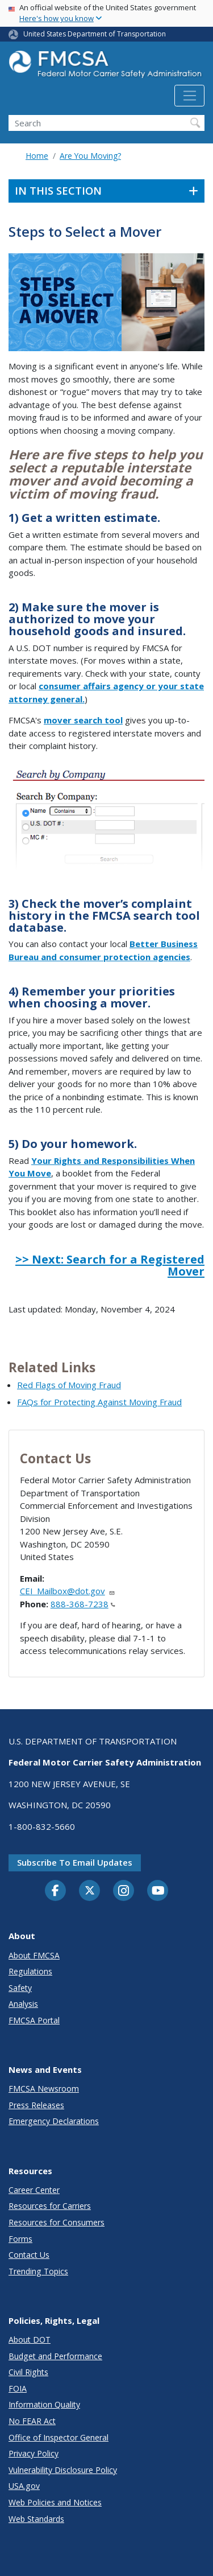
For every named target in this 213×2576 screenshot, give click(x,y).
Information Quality (44, 2404)
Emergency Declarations (54, 2121)
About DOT (30, 2339)
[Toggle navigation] (189, 95)
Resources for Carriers (50, 2205)
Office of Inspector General (58, 2437)
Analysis (23, 2003)
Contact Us (29, 2254)
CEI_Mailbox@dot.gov (67, 1590)
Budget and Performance (55, 2356)
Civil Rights (28, 2372)
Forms (20, 2238)
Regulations (30, 1971)
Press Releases (36, 2105)
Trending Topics (38, 2271)
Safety (20, 1987)
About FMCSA (34, 1955)
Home (37, 155)
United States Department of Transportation (94, 34)
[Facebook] (55, 1891)
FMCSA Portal (34, 2020)
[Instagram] (124, 1892)
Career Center (34, 2189)
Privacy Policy (34, 2453)
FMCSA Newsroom (44, 2088)
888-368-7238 (83, 1604)
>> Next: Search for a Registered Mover (109, 1265)
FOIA (18, 2388)
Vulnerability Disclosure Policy (63, 2469)
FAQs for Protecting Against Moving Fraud (99, 1402)
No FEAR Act (32, 2420)
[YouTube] (158, 1891)
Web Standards (36, 2518)
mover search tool (83, 720)
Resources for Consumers (57, 2222)
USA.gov (24, 2485)
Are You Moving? (90, 155)
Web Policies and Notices (55, 2502)
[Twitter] (90, 1890)
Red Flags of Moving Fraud (69, 1384)
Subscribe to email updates (74, 1862)
